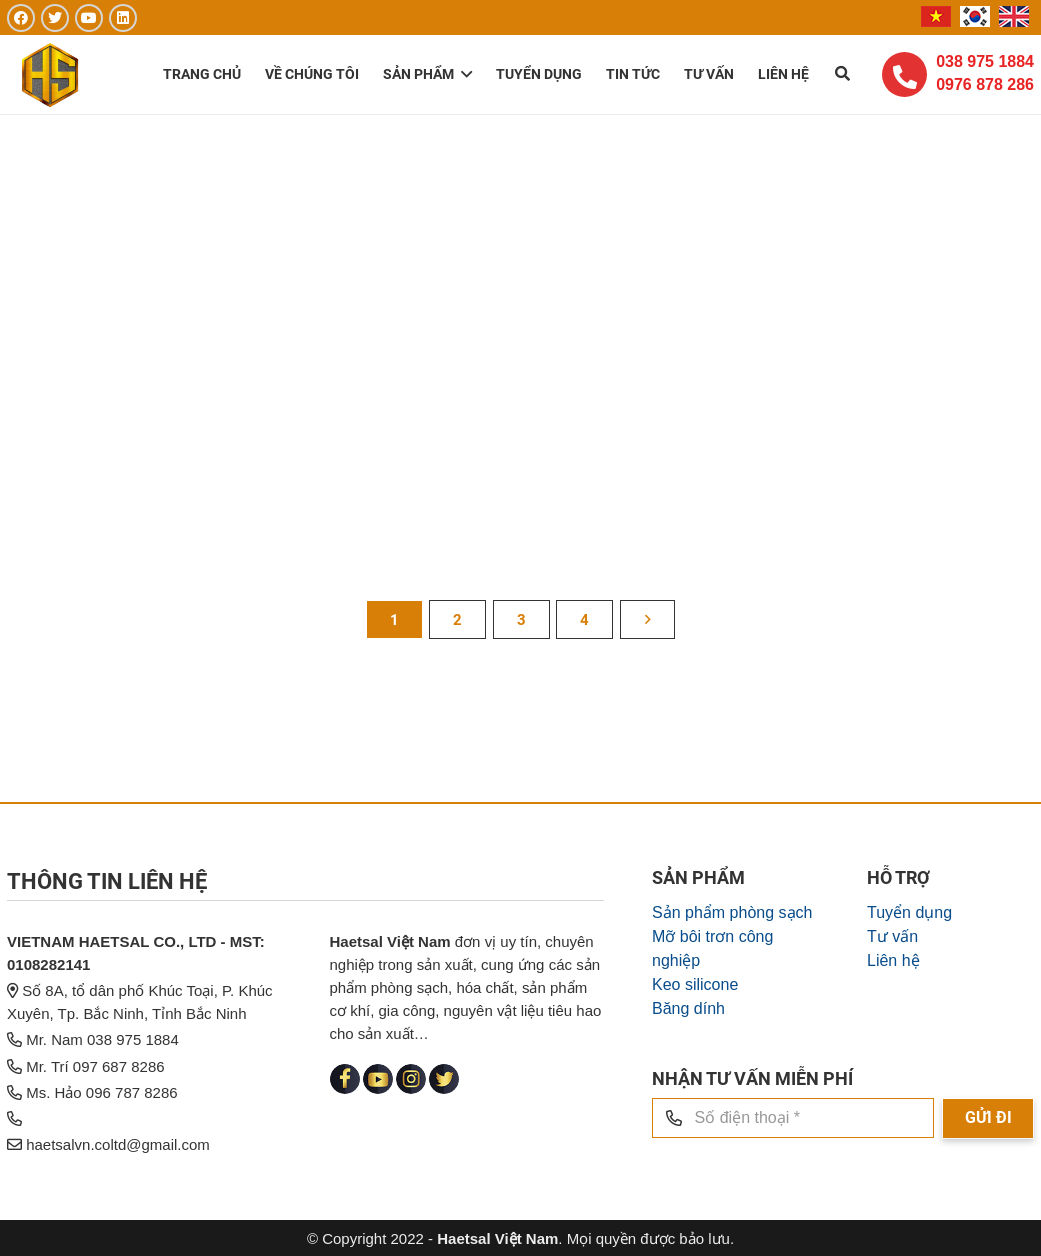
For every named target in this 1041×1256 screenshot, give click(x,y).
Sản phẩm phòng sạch (732, 1023)
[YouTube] (89, 18)
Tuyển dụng (909, 1023)
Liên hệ (893, 1071)
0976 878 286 (985, 84)
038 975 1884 (985, 62)
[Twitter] (55, 18)
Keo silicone (695, 1095)
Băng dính (688, 1119)
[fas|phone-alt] (905, 76)
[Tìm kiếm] (842, 75)
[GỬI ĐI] (988, 1229)
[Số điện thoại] (793, 1229)
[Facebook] (21, 18)
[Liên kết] (52, 75)
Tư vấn (892, 1047)
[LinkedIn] (123, 18)
